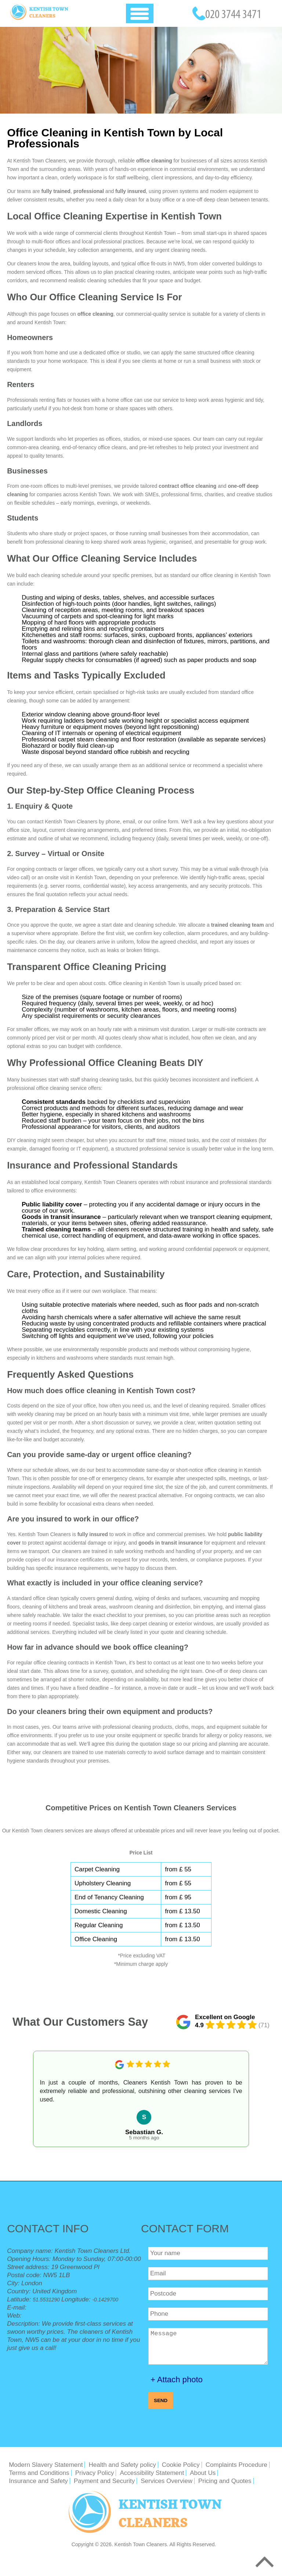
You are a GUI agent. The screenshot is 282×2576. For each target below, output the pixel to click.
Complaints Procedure (236, 2464)
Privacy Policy (94, 2472)
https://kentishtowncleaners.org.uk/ (62, 2316)
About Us (203, 2472)
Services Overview (166, 2480)
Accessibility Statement (152, 2472)
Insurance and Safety (38, 2480)
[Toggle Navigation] (139, 13)
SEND (160, 2400)
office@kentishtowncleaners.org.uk (76, 2307)
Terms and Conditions (39, 2472)
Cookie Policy (181, 2464)
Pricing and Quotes (225, 2480)
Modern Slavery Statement (46, 2464)
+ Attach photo (177, 2379)
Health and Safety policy (122, 2464)
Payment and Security (104, 2480)
